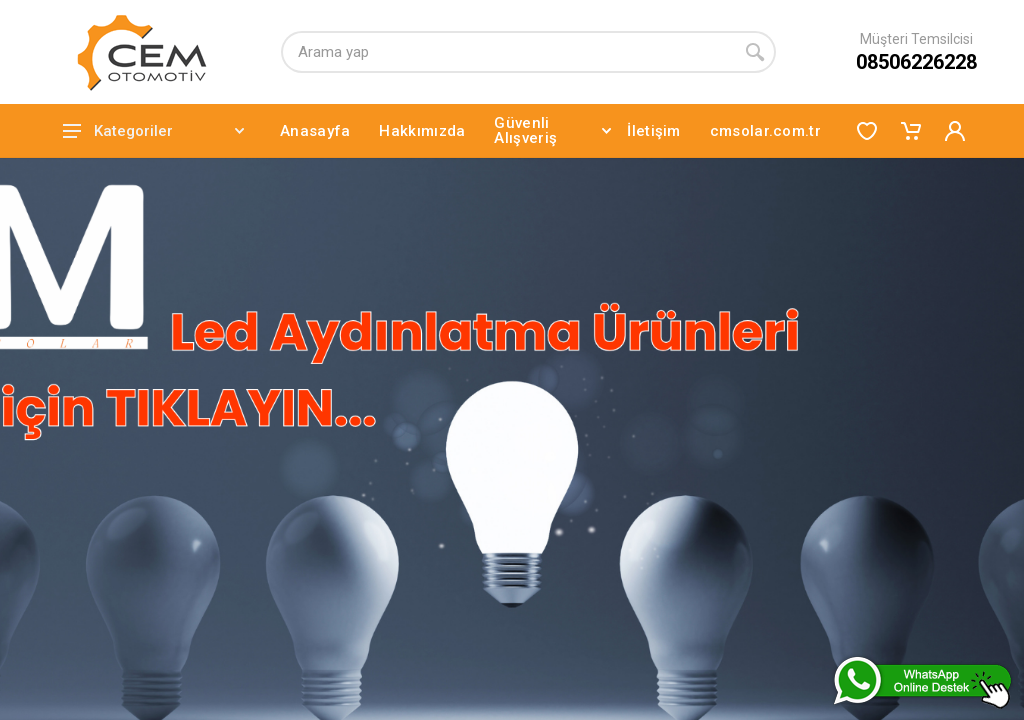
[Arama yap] (507, 52)
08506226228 (916, 62)
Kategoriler (153, 131)
